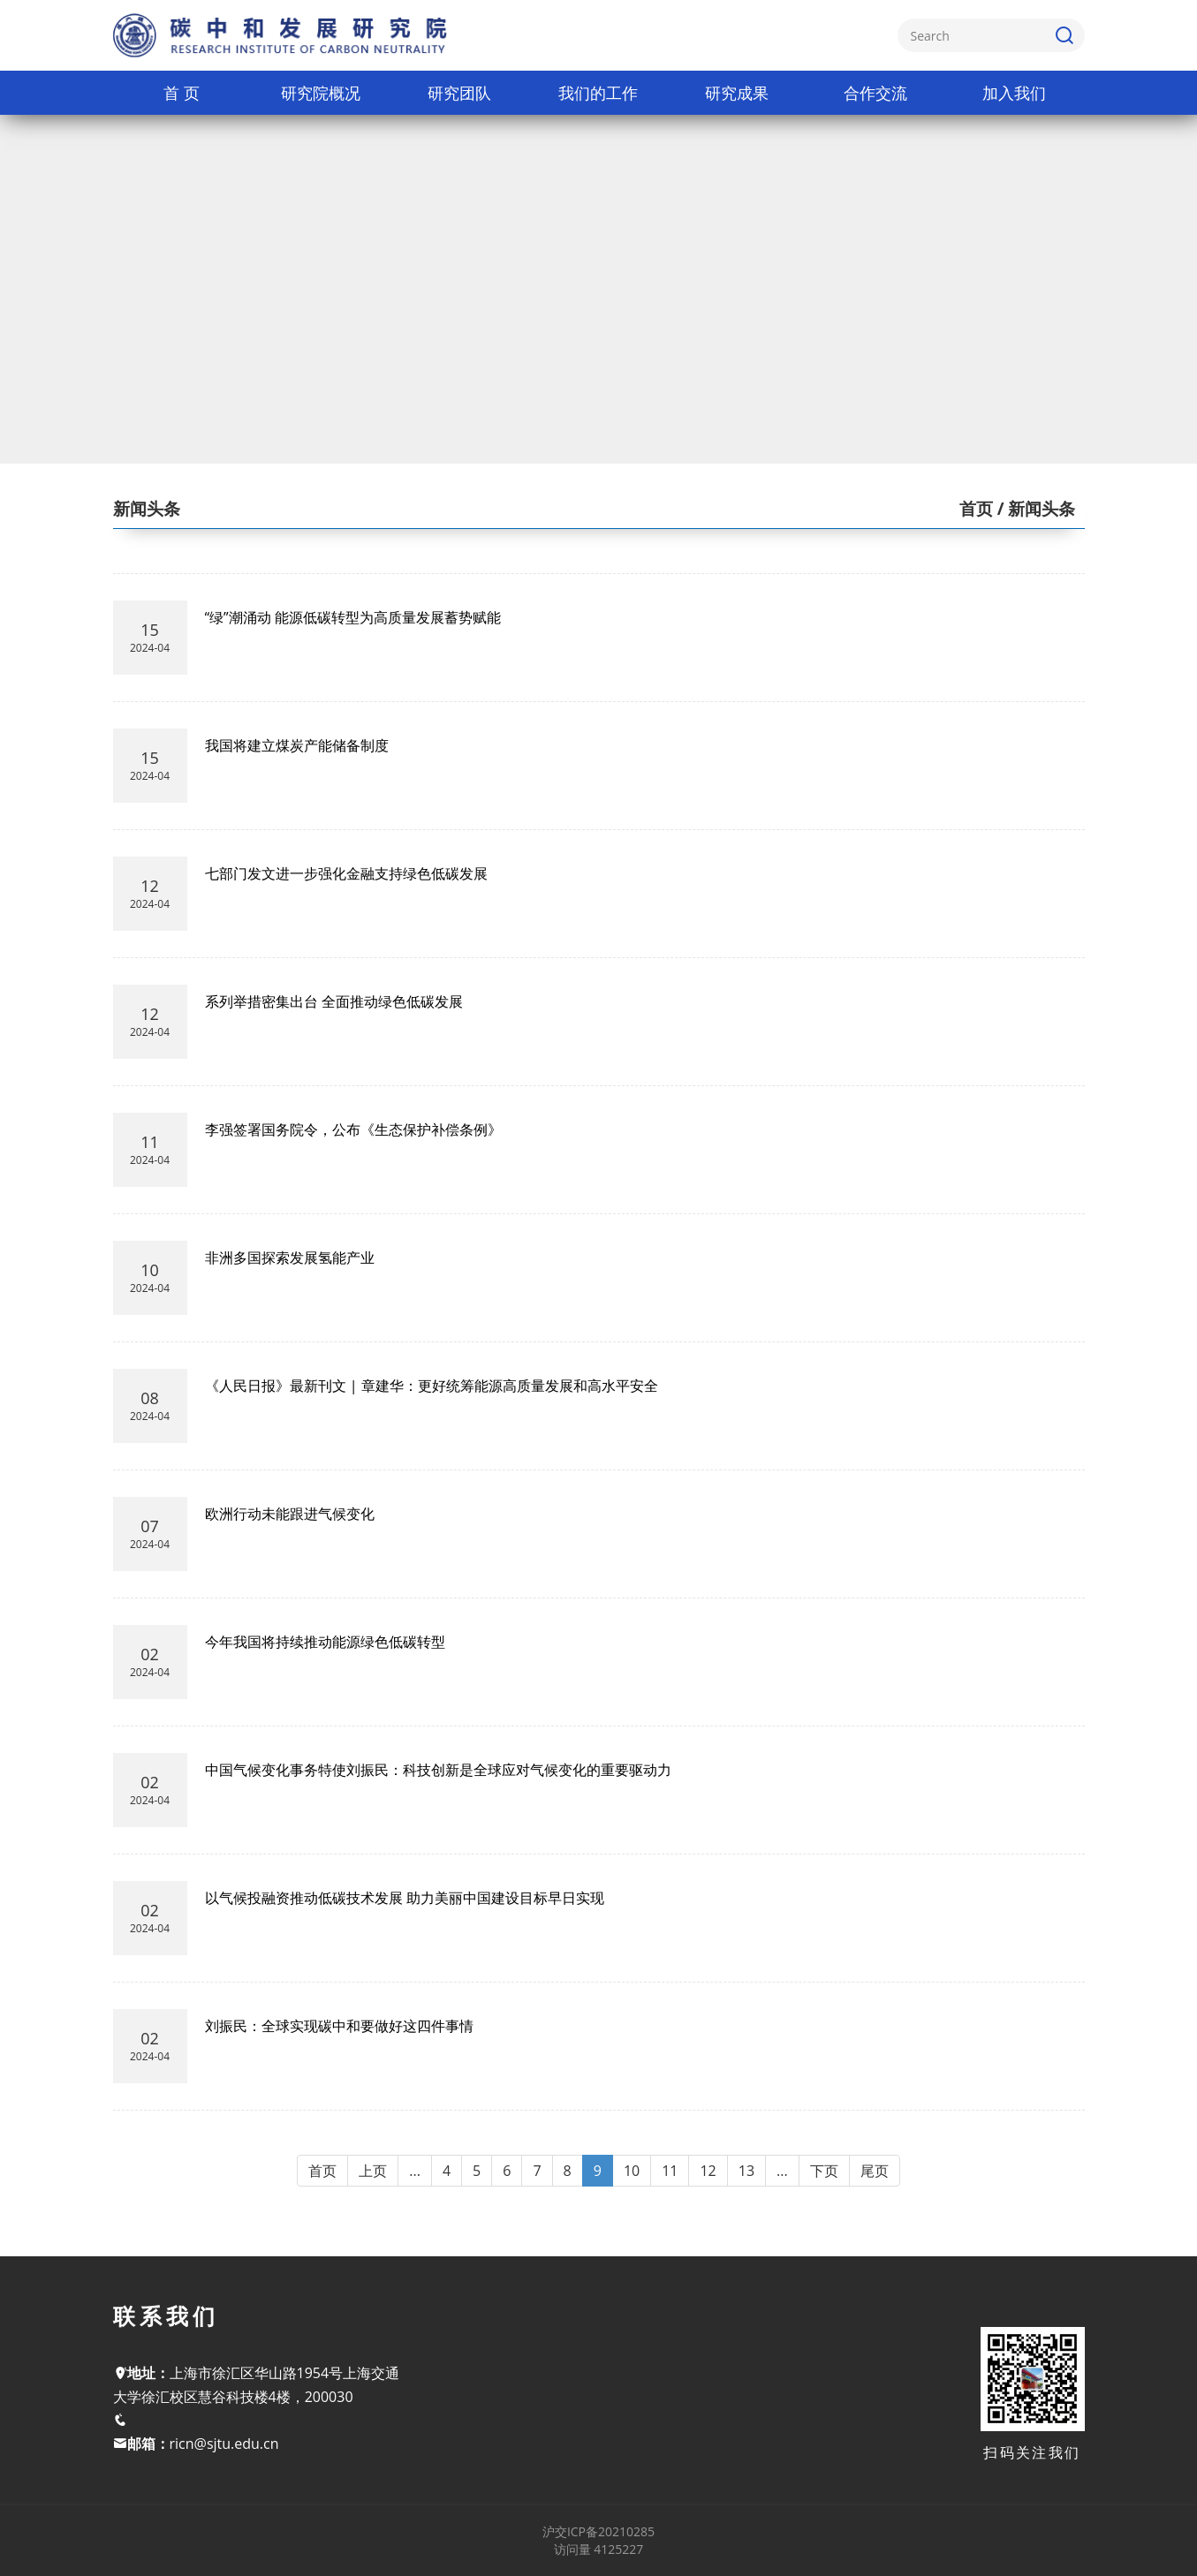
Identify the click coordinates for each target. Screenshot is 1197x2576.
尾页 (874, 2170)
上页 (373, 2170)
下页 (824, 2170)
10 (632, 2170)
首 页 (181, 92)
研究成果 (737, 92)
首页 (976, 508)
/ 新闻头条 (1034, 508)
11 (670, 2170)
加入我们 (1014, 92)
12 (708, 2170)
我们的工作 (598, 92)
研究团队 (459, 92)
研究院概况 (320, 92)
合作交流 (875, 92)
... (414, 2170)
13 (746, 2170)
